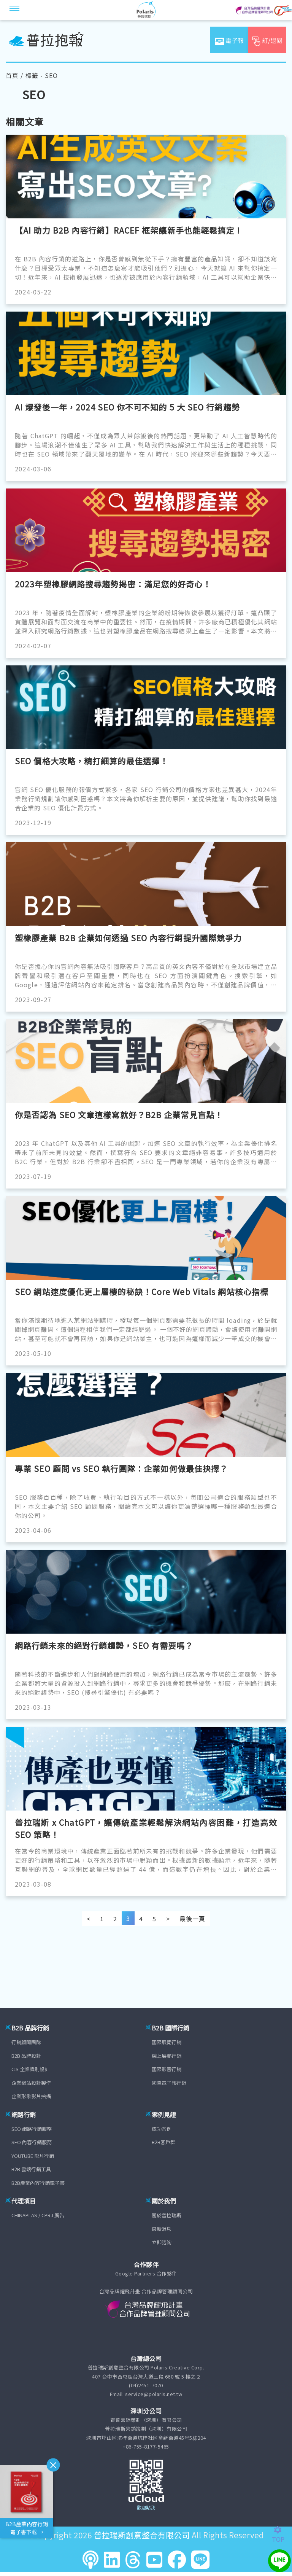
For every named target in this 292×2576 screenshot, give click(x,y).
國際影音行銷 (166, 2069)
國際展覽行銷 (166, 2042)
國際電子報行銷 (169, 2082)
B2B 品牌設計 (26, 2055)
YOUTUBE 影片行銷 (32, 2155)
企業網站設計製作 (31, 2082)
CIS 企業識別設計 (30, 2069)
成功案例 (161, 2128)
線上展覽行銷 (166, 2055)
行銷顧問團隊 (26, 2042)
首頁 (12, 75)
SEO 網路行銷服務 (31, 2128)
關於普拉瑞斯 (166, 2215)
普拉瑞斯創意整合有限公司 (142, 2535)
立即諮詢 (161, 2242)
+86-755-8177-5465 (146, 2446)
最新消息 (161, 2228)
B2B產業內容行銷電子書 (38, 2182)
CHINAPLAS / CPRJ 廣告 (37, 2215)
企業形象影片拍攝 (31, 2096)
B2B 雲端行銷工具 (31, 2169)
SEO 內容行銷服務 (31, 2142)
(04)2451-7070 (146, 2385)
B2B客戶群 (163, 2142)
